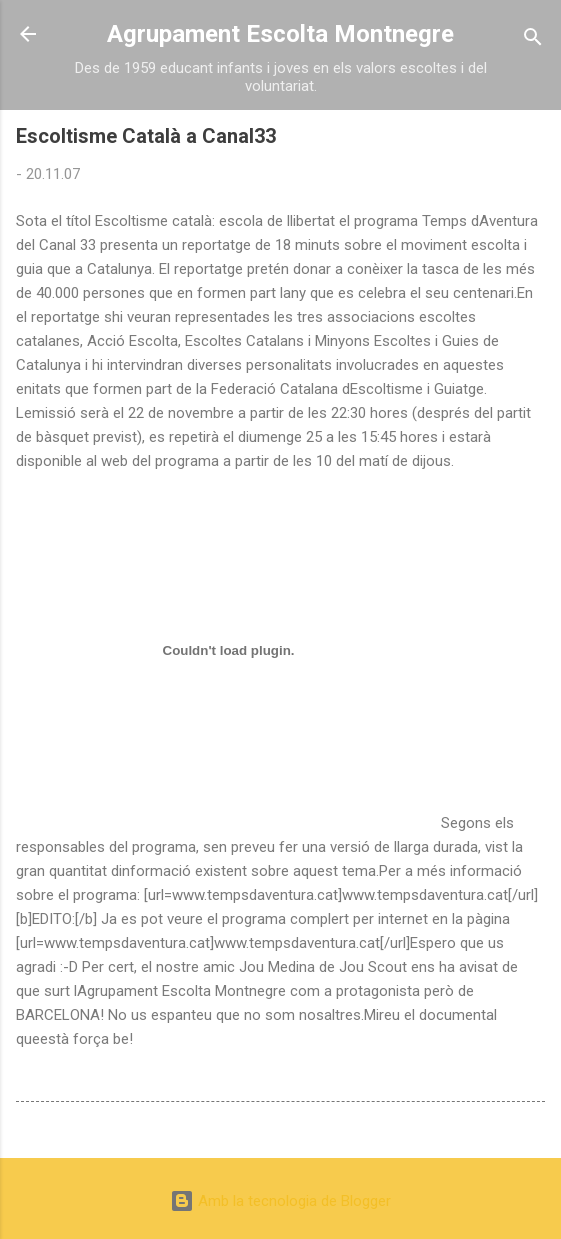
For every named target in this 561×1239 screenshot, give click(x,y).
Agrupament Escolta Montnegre (280, 34)
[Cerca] (533, 40)
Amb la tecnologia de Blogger (280, 1201)
